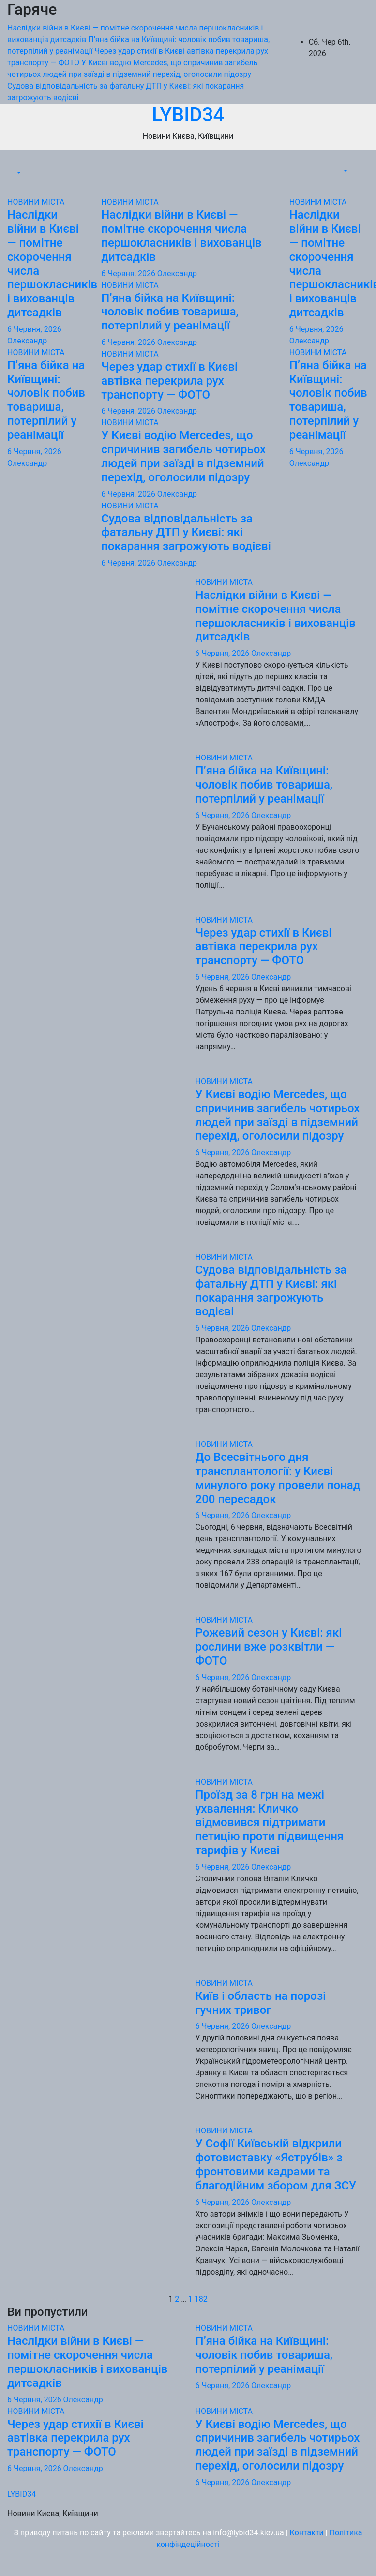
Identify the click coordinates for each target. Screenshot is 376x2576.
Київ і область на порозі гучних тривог (261, 2003)
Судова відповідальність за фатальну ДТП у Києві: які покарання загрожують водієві (186, 532)
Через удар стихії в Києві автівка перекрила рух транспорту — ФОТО (169, 381)
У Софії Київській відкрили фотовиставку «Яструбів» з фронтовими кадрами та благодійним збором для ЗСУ (276, 2164)
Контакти (307, 2532)
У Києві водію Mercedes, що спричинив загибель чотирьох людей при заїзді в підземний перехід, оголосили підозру (183, 456)
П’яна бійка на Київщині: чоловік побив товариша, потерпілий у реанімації (46, 400)
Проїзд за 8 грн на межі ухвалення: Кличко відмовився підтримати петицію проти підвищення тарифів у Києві (270, 1822)
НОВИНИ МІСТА (35, 202)
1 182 (198, 2299)
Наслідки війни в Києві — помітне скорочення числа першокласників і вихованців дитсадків (181, 235)
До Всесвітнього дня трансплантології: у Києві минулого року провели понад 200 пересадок (278, 1477)
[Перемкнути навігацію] (21, 164)
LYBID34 (188, 115)
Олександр (27, 340)
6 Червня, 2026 (34, 329)
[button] (18, 173)
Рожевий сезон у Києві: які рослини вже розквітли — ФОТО (269, 1647)
